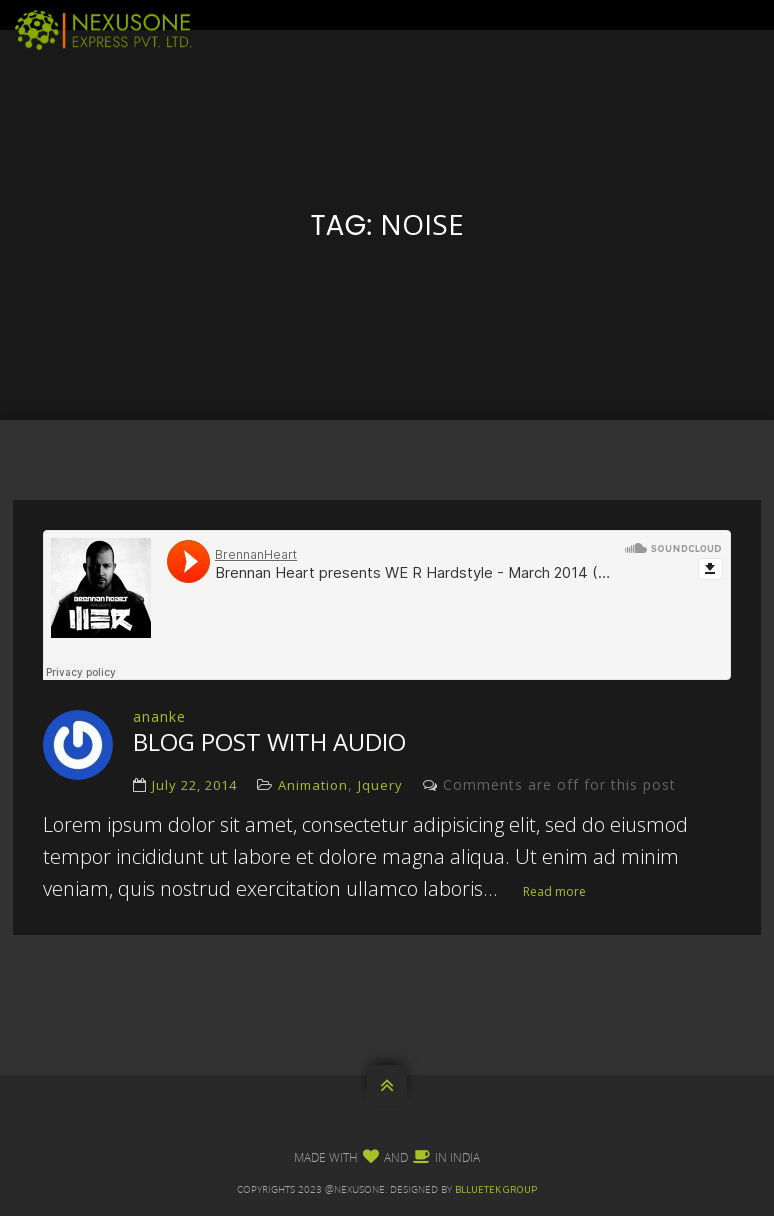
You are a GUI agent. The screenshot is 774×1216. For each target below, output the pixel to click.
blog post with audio (269, 741)
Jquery (380, 785)
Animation (313, 785)
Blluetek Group (496, 1189)
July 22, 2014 (194, 785)
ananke (159, 716)
